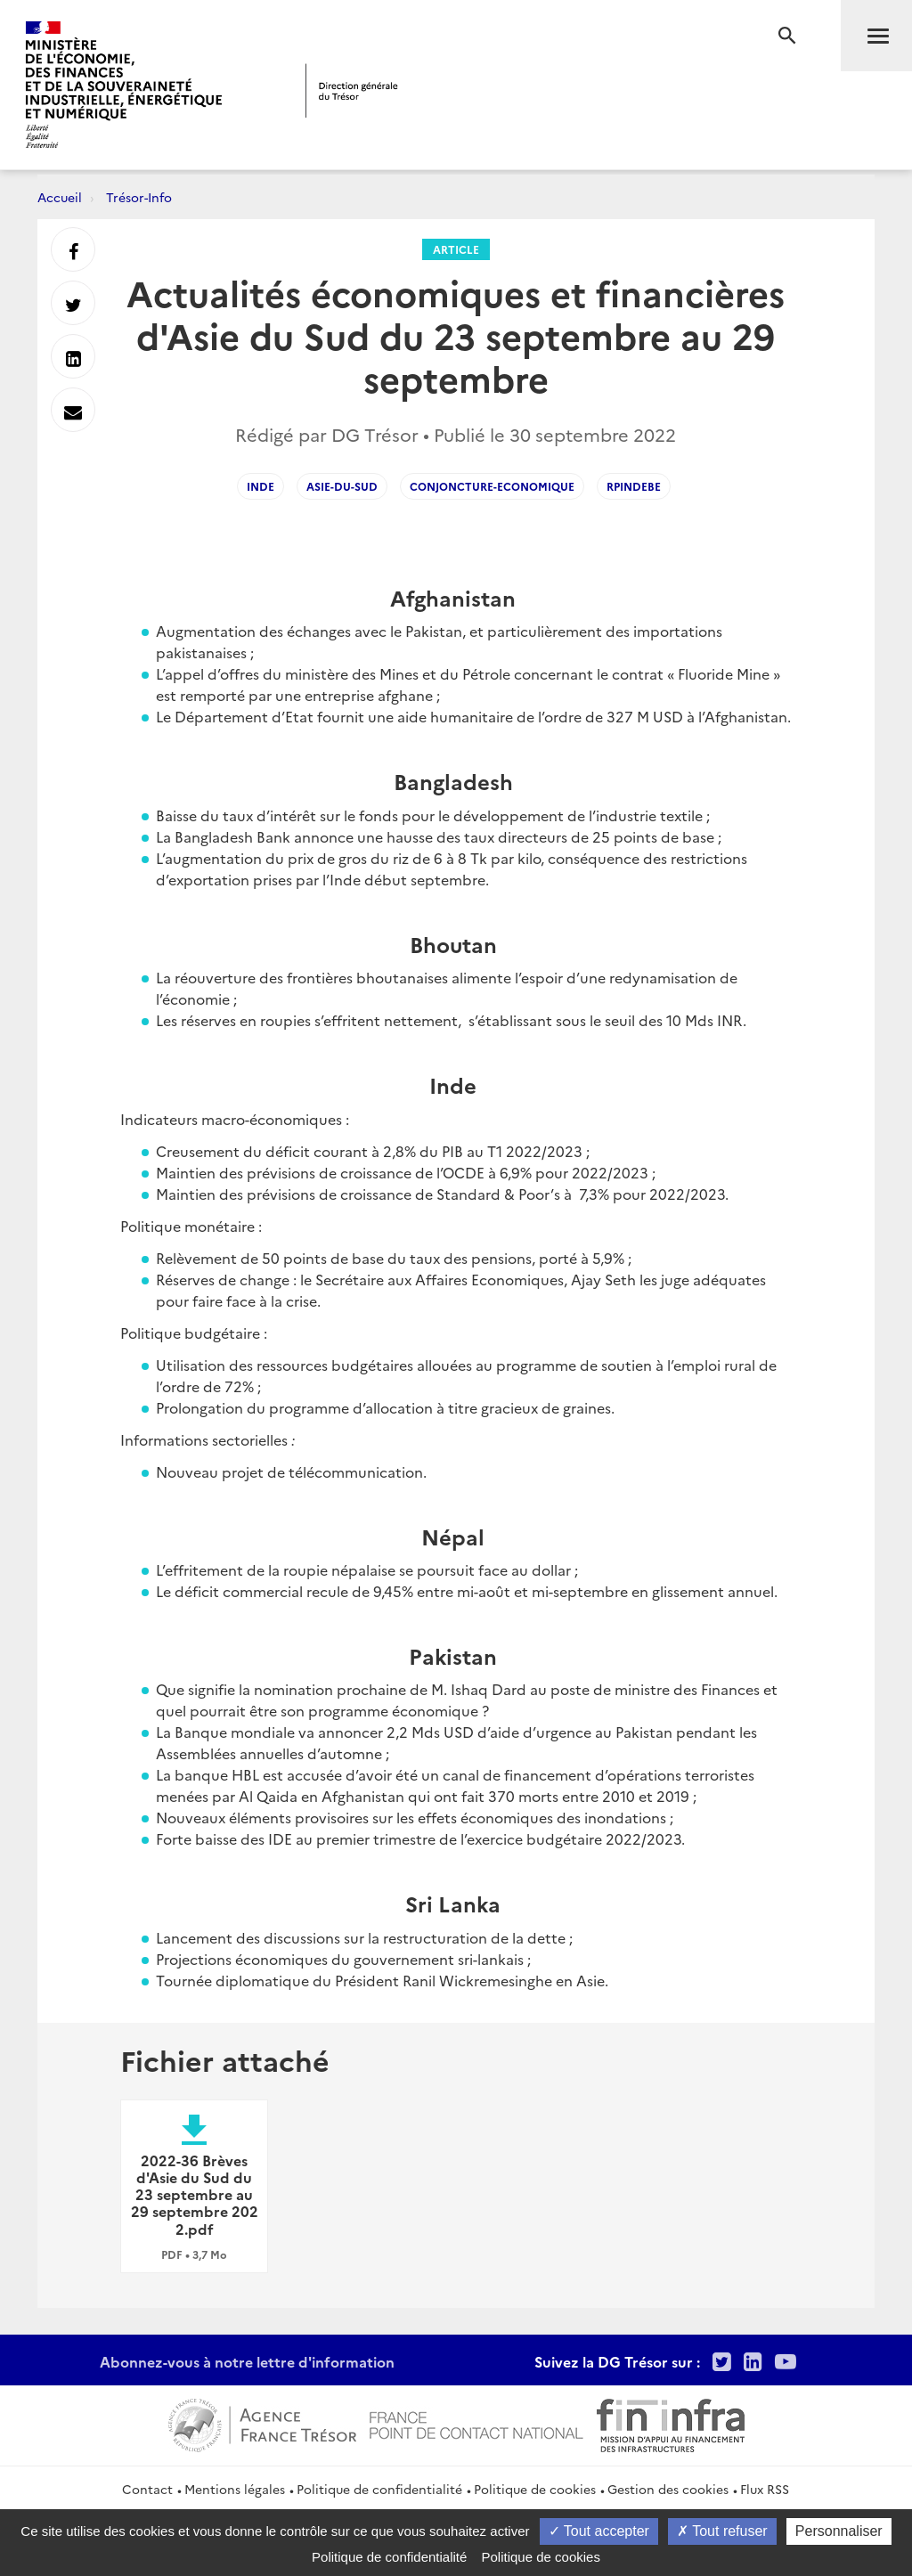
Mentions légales (234, 2489)
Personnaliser (839, 2531)
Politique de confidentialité (379, 2489)
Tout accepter (599, 2531)
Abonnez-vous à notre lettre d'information (247, 2361)
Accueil (59, 197)
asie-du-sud (342, 485)
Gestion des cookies (668, 2489)
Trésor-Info (139, 197)
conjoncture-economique (492, 485)
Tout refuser (722, 2531)
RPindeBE (634, 485)
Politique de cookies (535, 2489)
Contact (147, 2489)
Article (456, 249)
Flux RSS (764, 2489)
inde (260, 485)
